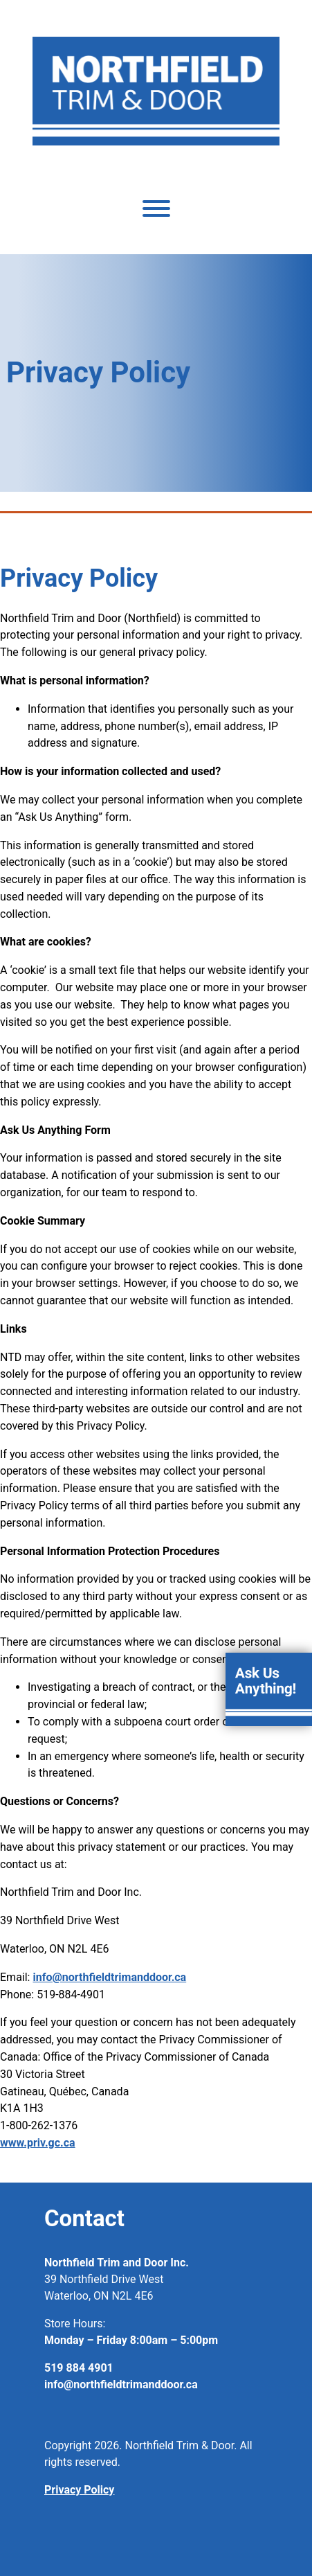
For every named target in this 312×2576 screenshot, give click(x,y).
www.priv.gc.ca (37, 2142)
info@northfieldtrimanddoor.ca (109, 1977)
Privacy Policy (79, 2489)
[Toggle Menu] (156, 208)
